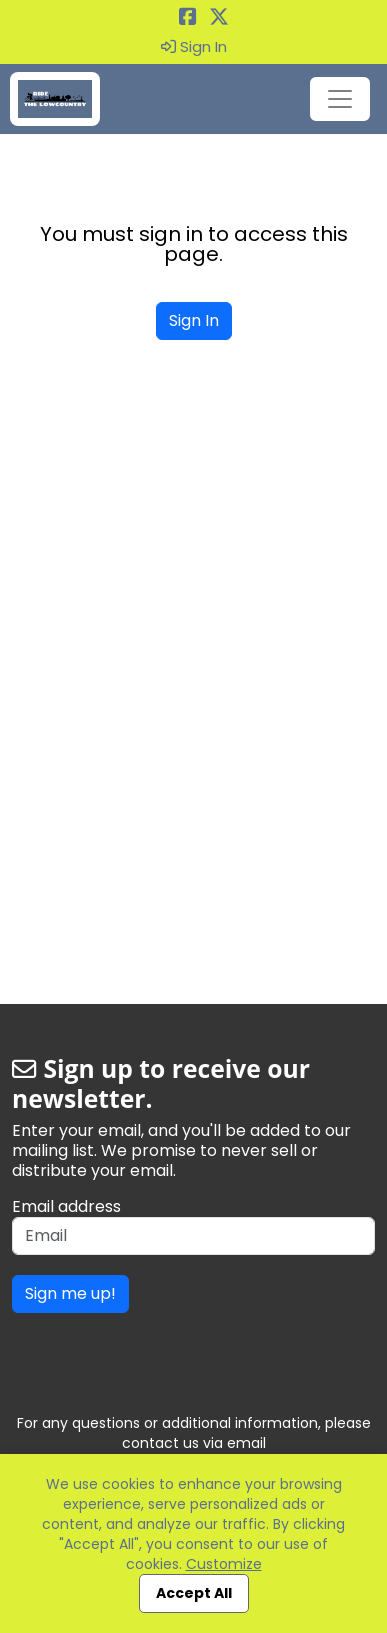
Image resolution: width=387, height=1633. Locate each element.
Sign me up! (70, 1293)
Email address (66, 1207)
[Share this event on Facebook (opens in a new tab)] (188, 18)
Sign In (194, 320)
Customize (224, 1564)
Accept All (194, 1593)
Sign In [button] (194, 47)
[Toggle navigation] (340, 99)
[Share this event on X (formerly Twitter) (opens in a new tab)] (219, 18)
